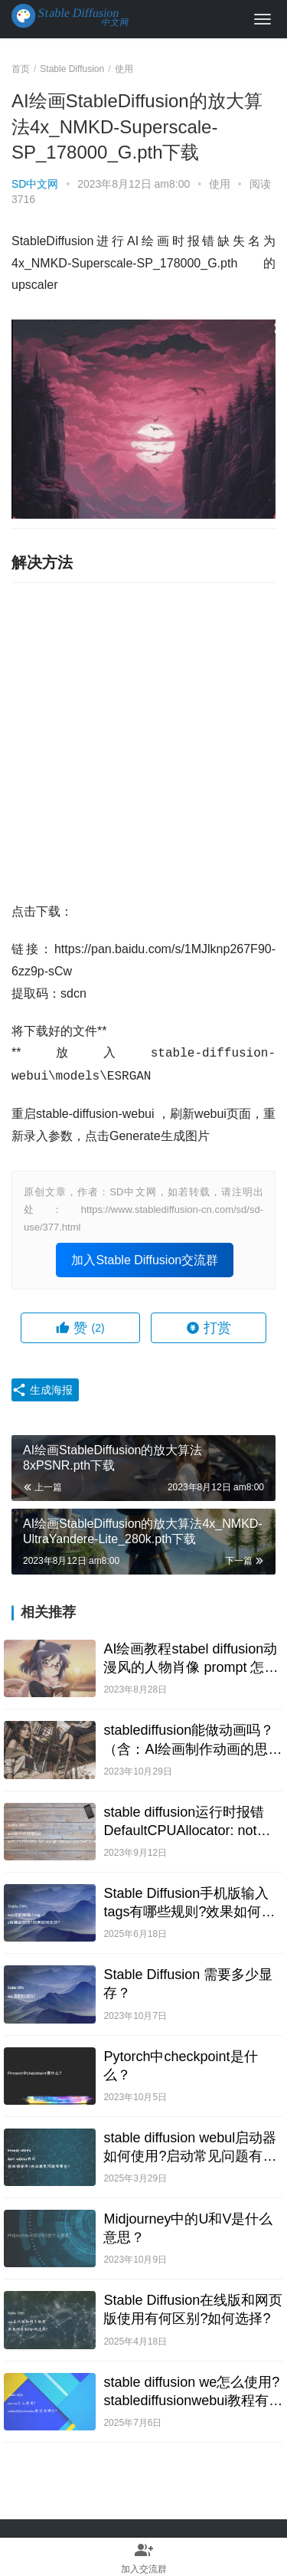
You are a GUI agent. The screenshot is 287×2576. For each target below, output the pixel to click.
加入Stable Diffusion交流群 (144, 1260)
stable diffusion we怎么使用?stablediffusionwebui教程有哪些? (192, 2392)
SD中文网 (34, 184)
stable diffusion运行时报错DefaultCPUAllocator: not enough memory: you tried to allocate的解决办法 (191, 1822)
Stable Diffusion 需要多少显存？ (187, 1984)
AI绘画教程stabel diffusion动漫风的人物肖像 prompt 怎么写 (190, 1658)
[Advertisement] (143, 742)
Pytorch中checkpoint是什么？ (180, 2066)
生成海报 (42, 1389)
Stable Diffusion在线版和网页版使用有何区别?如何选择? (192, 2309)
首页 (20, 69)
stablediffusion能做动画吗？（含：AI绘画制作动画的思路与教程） (192, 1740)
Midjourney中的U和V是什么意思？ (187, 2228)
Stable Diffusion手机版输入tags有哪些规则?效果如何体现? (189, 1903)
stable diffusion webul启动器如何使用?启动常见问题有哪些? (189, 2147)
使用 (219, 184)
